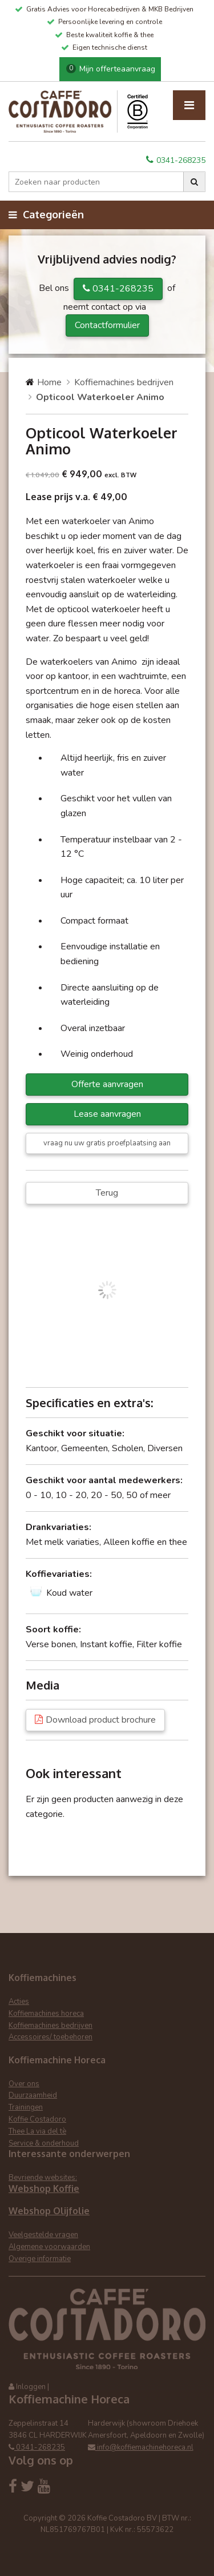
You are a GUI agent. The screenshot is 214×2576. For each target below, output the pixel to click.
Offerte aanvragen (107, 1084)
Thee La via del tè (37, 2131)
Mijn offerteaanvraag (110, 68)
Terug (107, 1193)
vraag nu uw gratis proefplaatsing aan (107, 1143)
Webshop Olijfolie (49, 2210)
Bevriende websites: (43, 2177)
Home (49, 382)
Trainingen (26, 2107)
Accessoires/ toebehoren (50, 2037)
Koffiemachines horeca (46, 2013)
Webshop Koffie (44, 2188)
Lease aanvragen (107, 1114)
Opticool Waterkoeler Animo (100, 397)
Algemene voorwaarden (49, 2247)
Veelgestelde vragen (43, 2235)
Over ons (24, 2084)
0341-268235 (175, 160)
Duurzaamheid (33, 2095)
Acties (19, 2001)
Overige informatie (40, 2259)
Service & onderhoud (44, 2143)
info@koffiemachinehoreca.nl (140, 2447)
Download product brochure (101, 1720)
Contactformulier (107, 325)
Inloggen (31, 2387)
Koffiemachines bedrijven (123, 382)
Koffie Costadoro (37, 2119)
